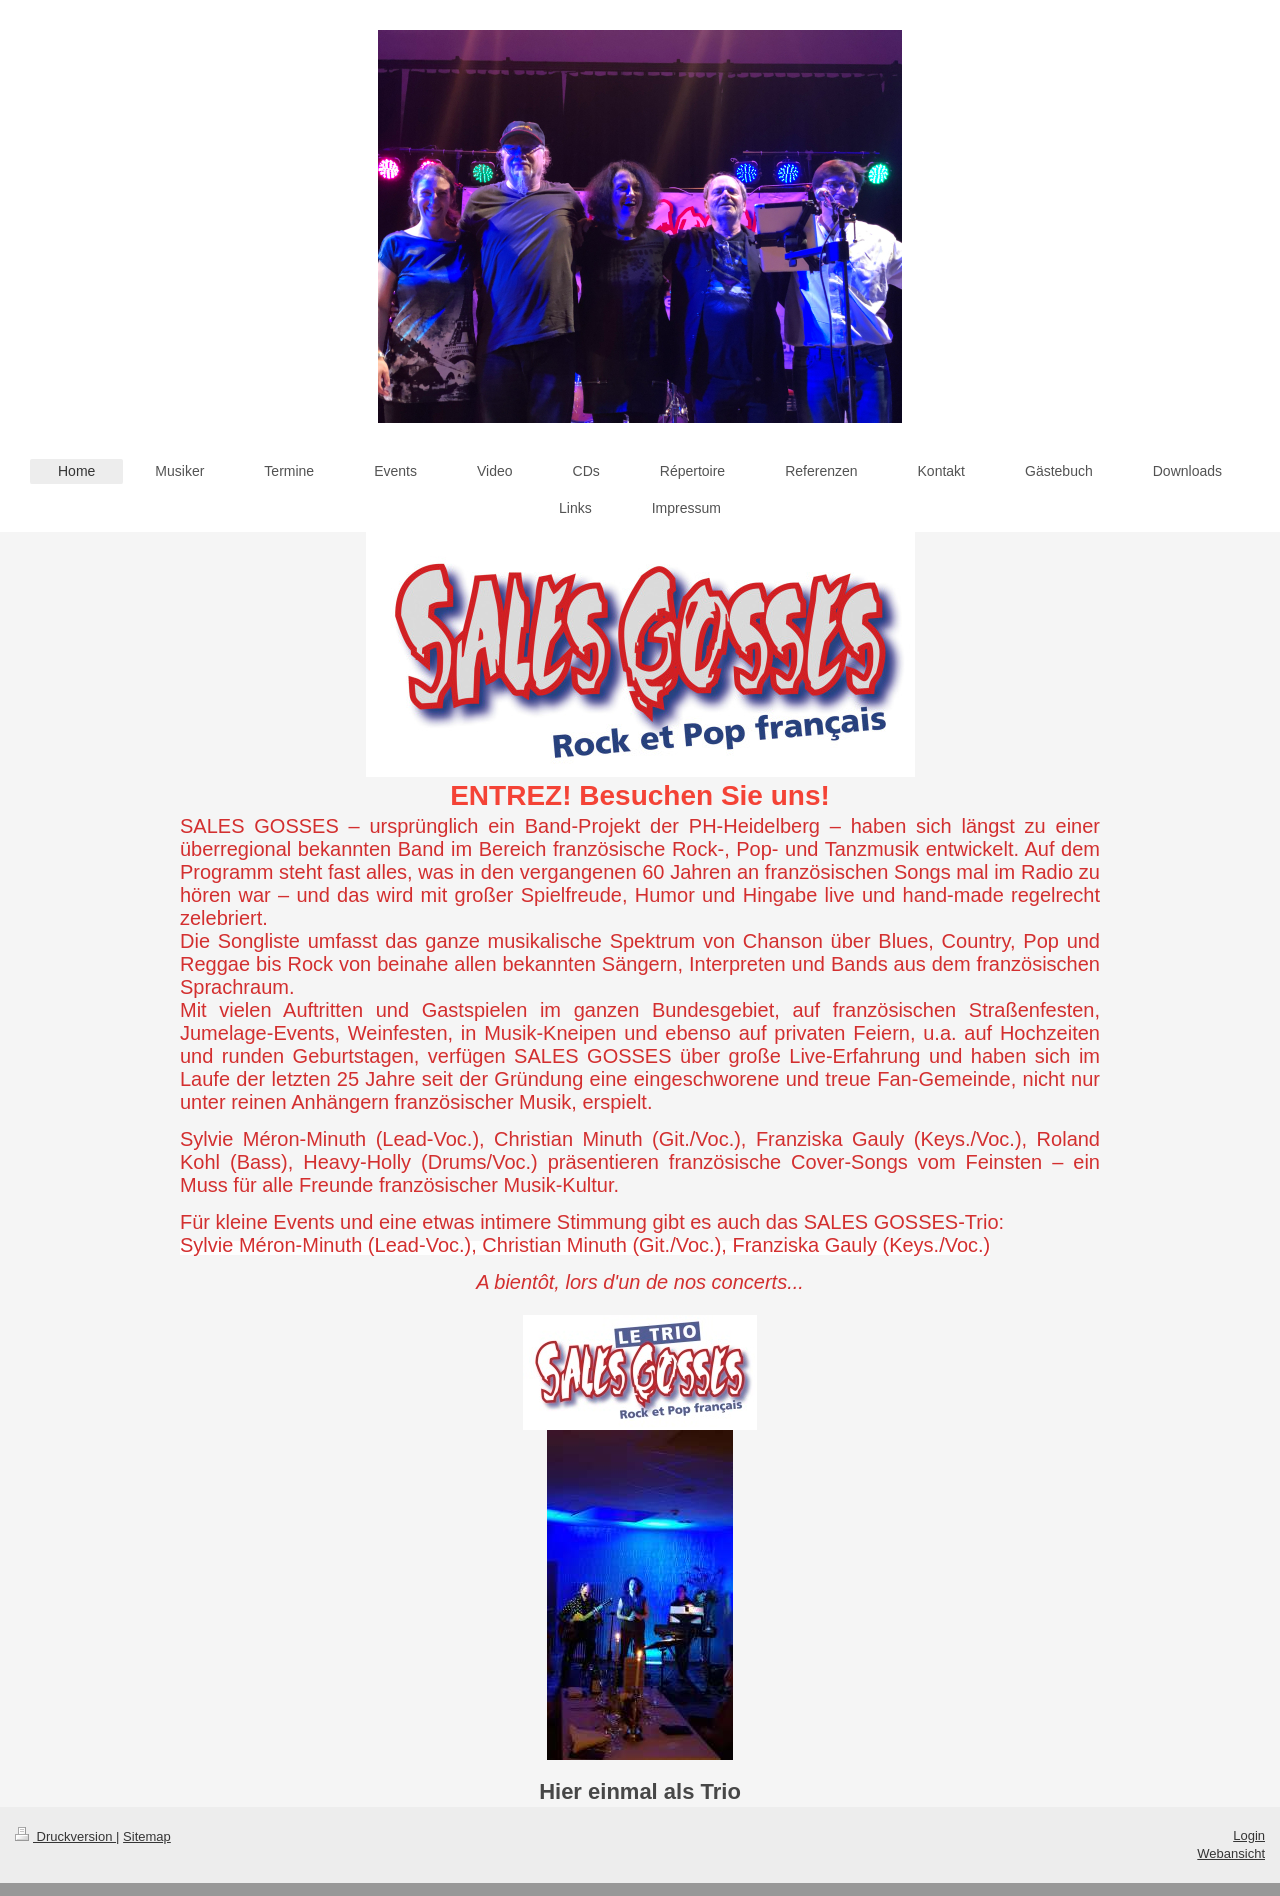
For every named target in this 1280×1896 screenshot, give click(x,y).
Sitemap (147, 1836)
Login (1249, 1835)
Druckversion (65, 1836)
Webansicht (1231, 1853)
